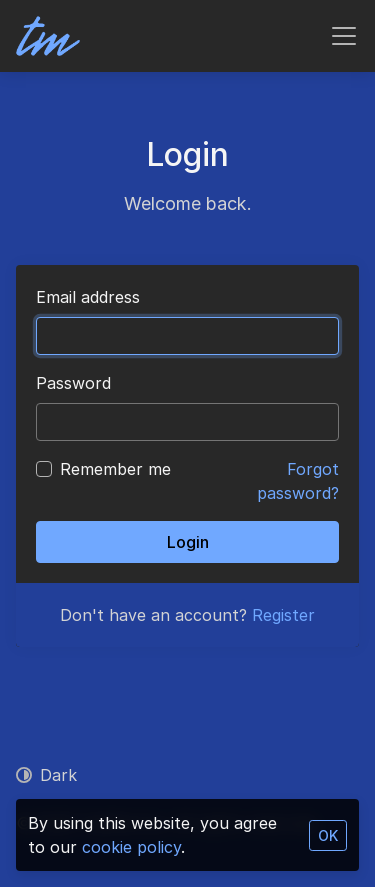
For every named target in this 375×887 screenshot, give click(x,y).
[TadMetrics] (48, 36)
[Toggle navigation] (344, 36)
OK (328, 835)
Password (73, 383)
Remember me (115, 469)
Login (188, 542)
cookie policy (131, 847)
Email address (88, 297)
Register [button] (283, 615)
